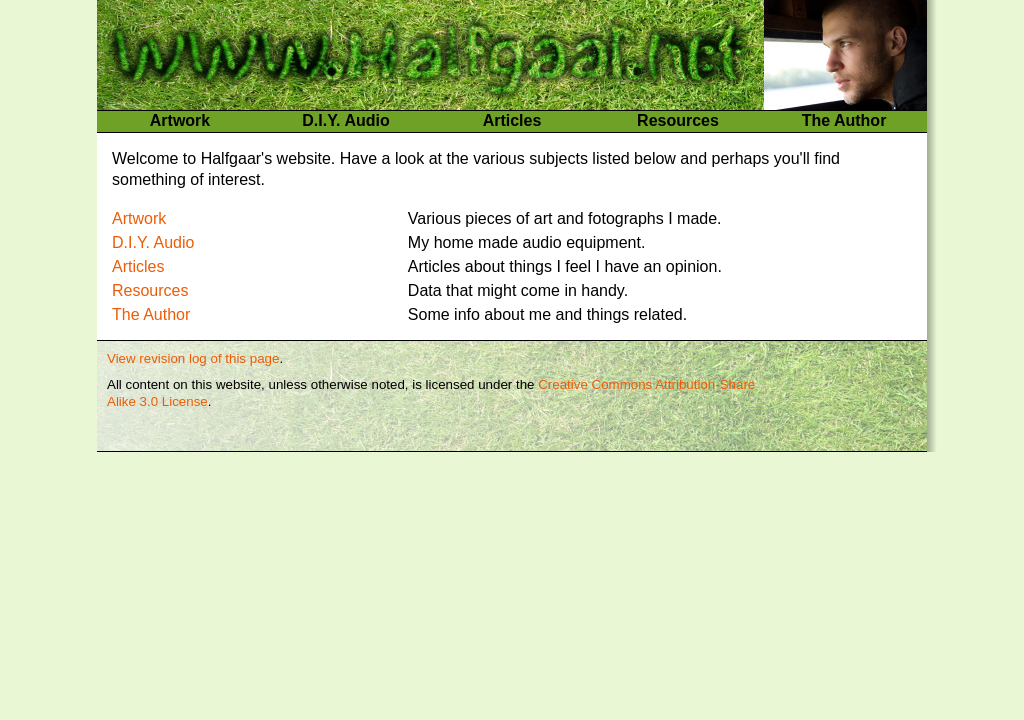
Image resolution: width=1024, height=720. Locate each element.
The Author (844, 120)
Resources (678, 120)
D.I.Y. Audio (345, 120)
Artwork (180, 120)
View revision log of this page (193, 358)
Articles (512, 120)
